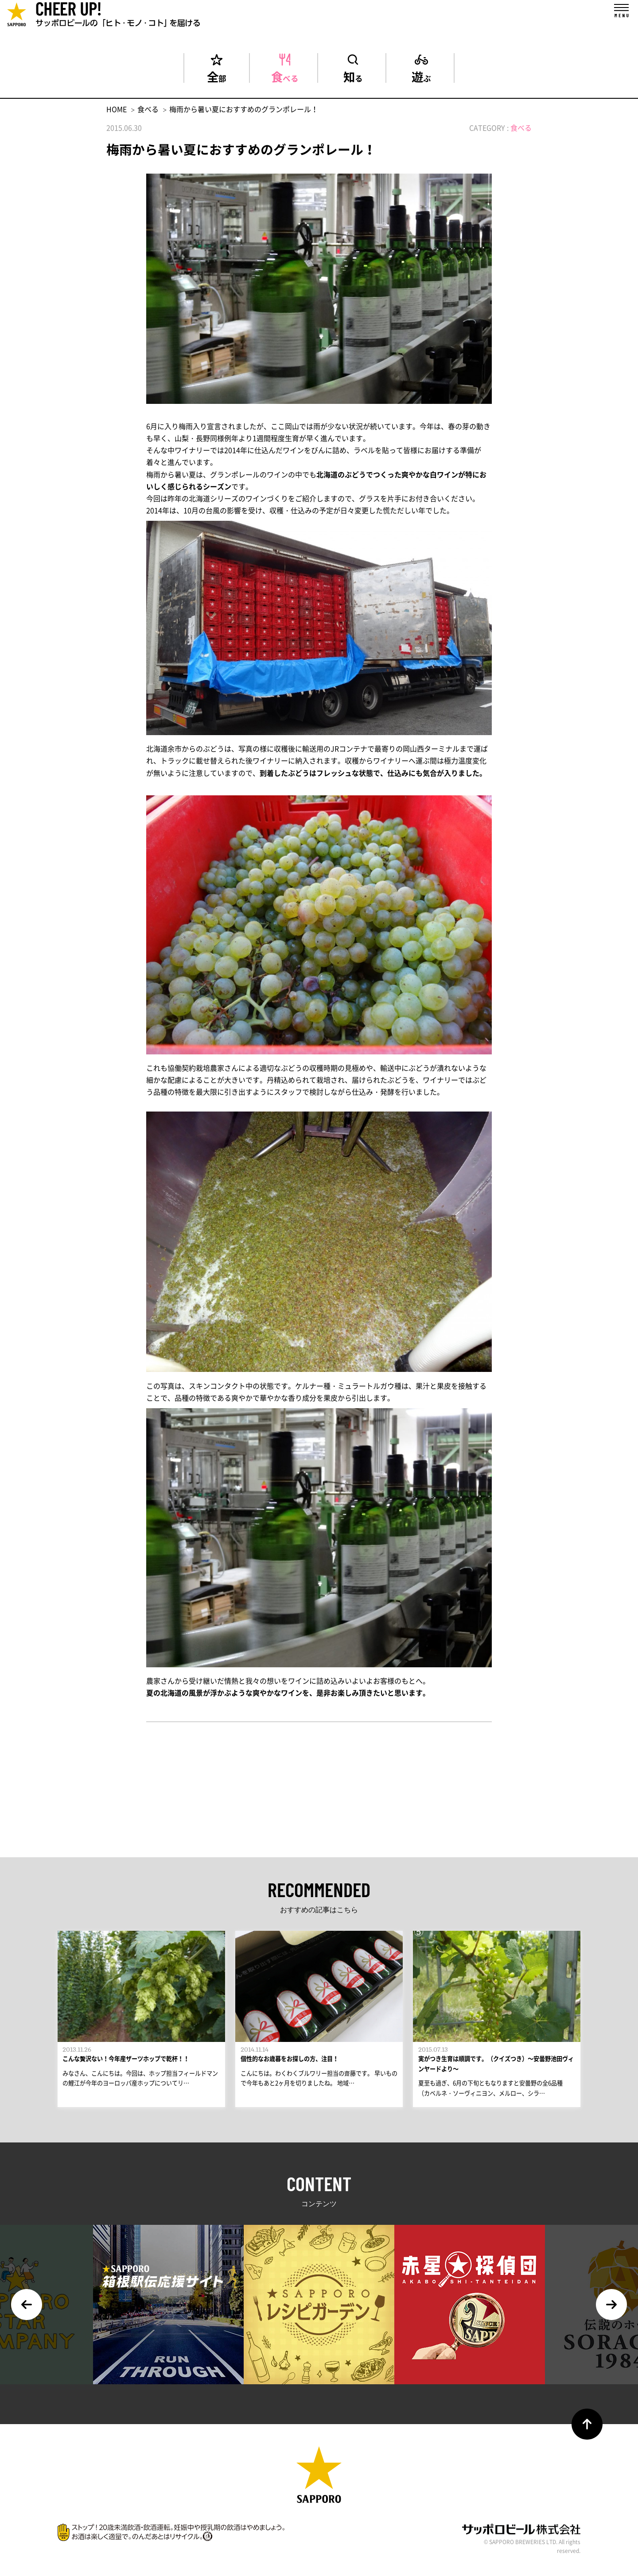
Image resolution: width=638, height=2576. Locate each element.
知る (353, 75)
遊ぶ (421, 75)
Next (611, 2311)
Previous (26, 2311)
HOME (116, 109)
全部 (216, 75)
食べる (285, 75)
